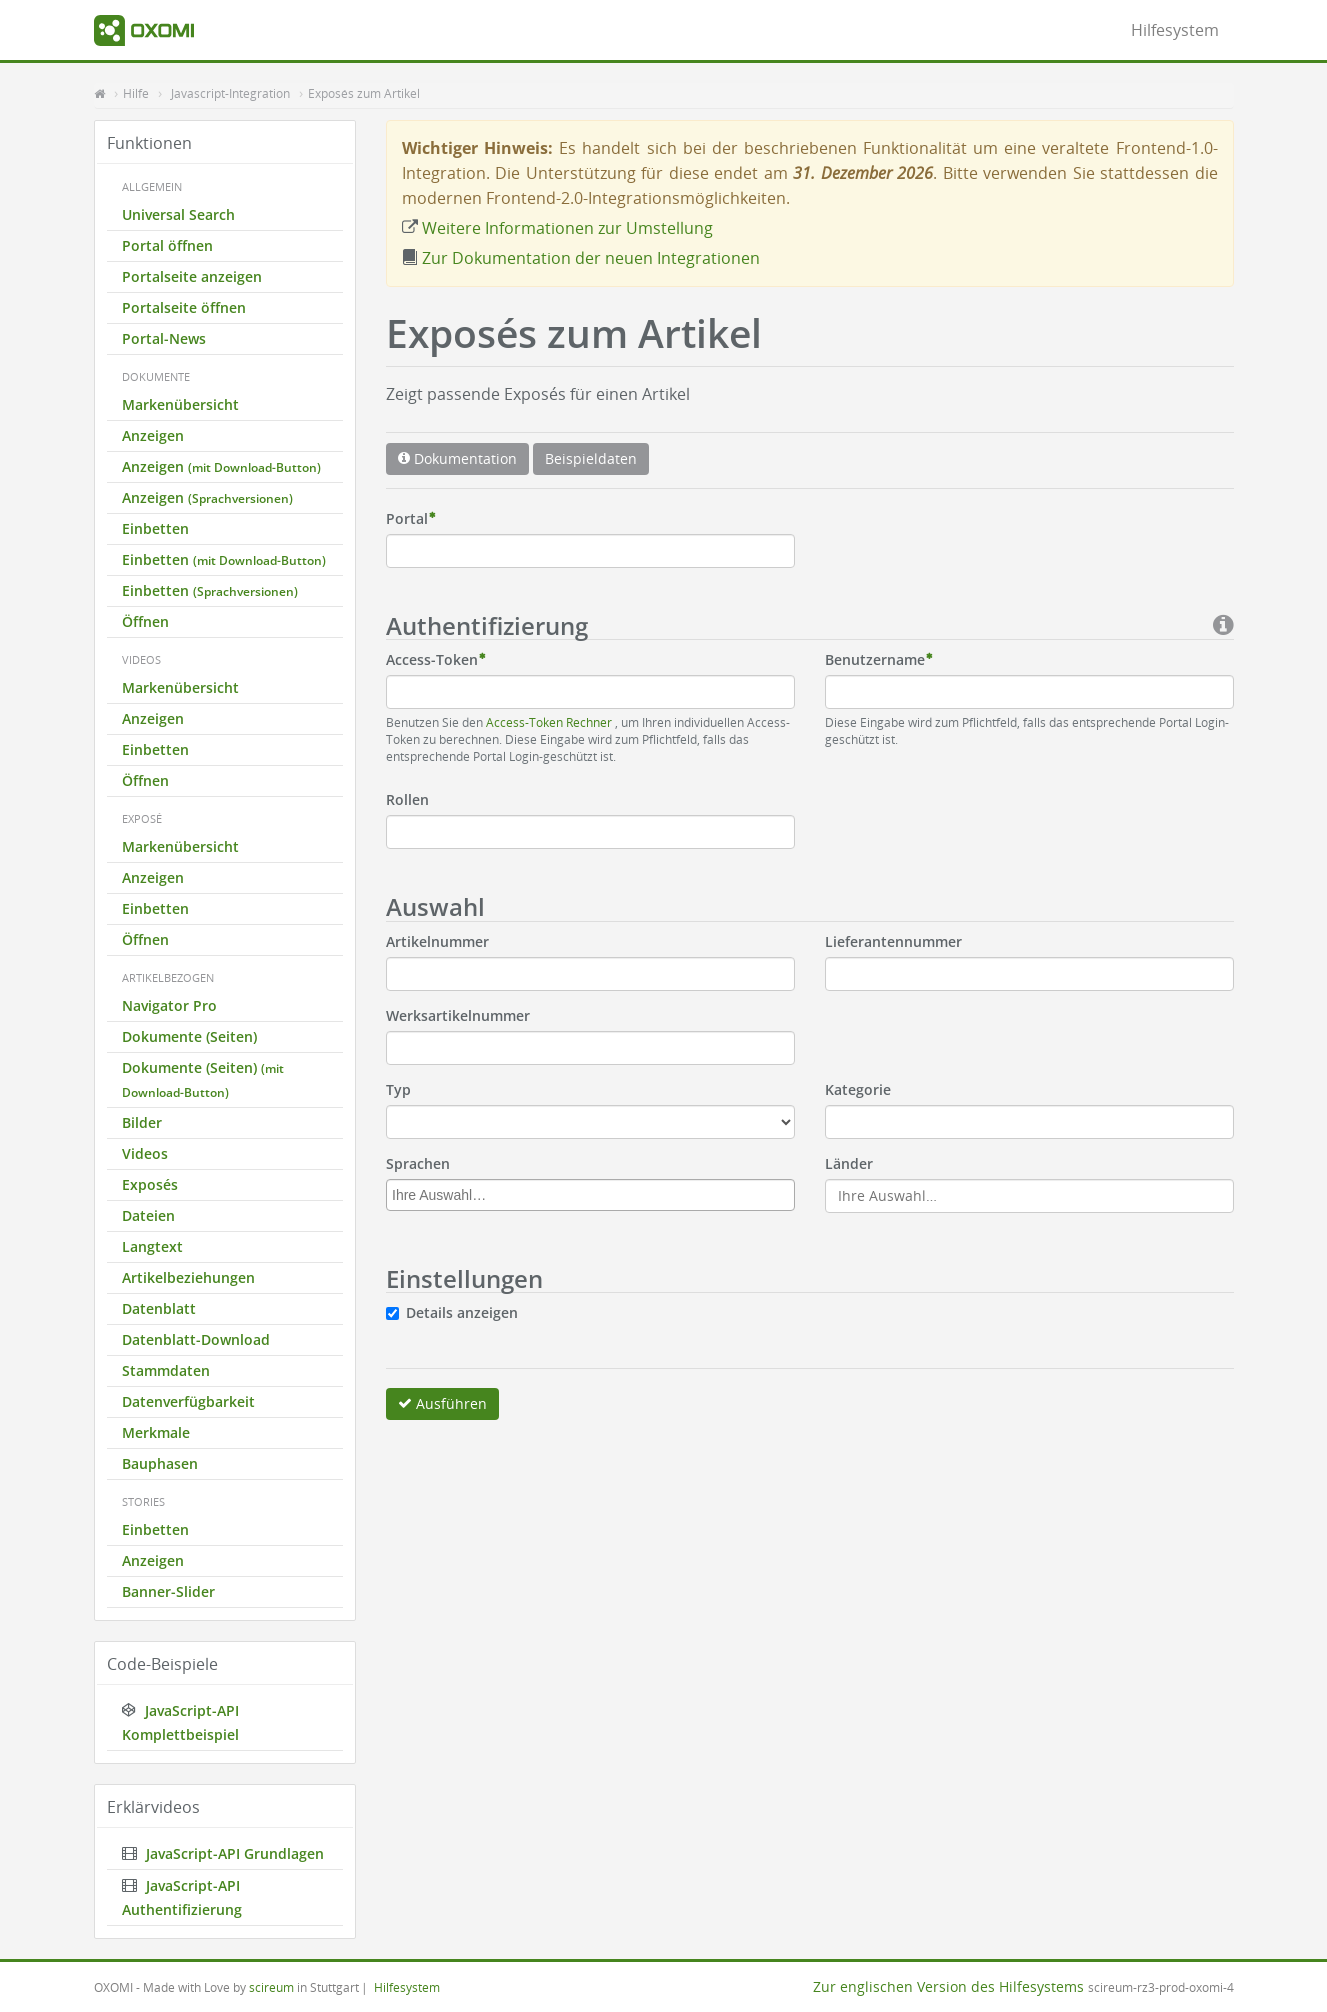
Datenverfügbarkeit (188, 1401)
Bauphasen (160, 1463)
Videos (145, 1153)
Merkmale (156, 1432)
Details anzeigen (462, 1312)
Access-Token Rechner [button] (550, 722)
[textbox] (595, 1195)
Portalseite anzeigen (192, 276)
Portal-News (164, 338)
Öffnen (145, 621)
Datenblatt (159, 1308)
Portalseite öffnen (184, 307)
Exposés (150, 1184)
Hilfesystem (1175, 30)
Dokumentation (457, 458)
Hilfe (136, 93)
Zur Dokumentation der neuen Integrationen (581, 258)
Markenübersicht (180, 404)
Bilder (142, 1122)
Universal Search (178, 214)
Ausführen (442, 1403)
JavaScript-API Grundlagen (223, 1853)
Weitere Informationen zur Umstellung (557, 228)
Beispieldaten (591, 458)
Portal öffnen (167, 245)
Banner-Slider (168, 1591)
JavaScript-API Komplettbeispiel (180, 1722)
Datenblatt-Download (196, 1339)
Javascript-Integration (230, 93)
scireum (271, 1987)
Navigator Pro (169, 1005)
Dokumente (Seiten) (189, 1036)
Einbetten (155, 528)
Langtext (152, 1246)
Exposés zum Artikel (364, 93)
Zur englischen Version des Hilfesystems (948, 1986)
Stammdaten (166, 1370)
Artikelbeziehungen (188, 1277)
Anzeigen (153, 435)
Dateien (148, 1215)
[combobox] (590, 1195)
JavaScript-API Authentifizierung (182, 1897)
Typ (398, 1089)
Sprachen (418, 1163)
